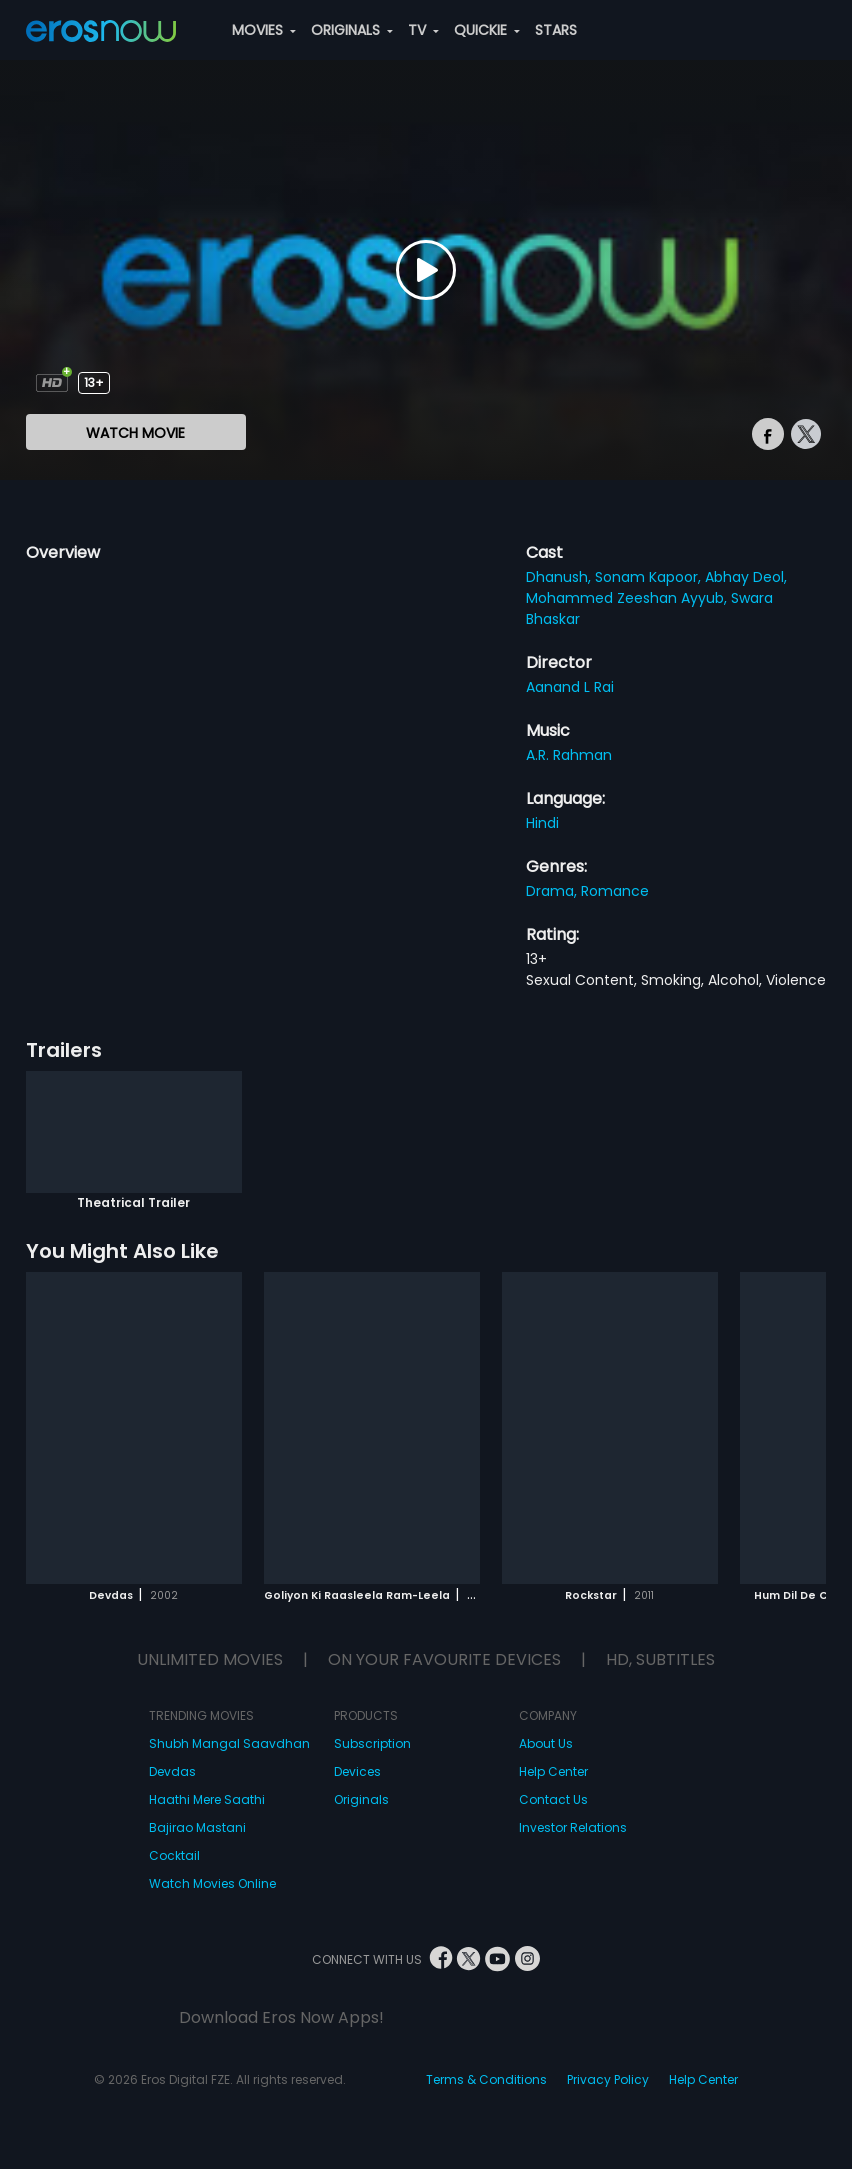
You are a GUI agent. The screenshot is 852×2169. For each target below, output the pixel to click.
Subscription (372, 1743)
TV (423, 30)
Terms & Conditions (486, 2079)
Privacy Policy (608, 2079)
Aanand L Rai (570, 687)
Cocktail (174, 1855)
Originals (361, 1799)
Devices (357, 1771)
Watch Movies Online (212, 1883)
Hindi (542, 823)
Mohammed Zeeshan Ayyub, (628, 598)
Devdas (172, 1771)
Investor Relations (573, 1827)
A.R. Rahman (569, 755)
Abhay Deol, (746, 577)
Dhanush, (560, 577)
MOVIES (264, 30)
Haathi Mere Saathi (207, 1799)
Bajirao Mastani (197, 1827)
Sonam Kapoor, (650, 577)
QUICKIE (487, 30)
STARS (556, 30)
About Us (546, 1743)
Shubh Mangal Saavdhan (229, 1743)
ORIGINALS (352, 30)
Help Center (553, 1771)
